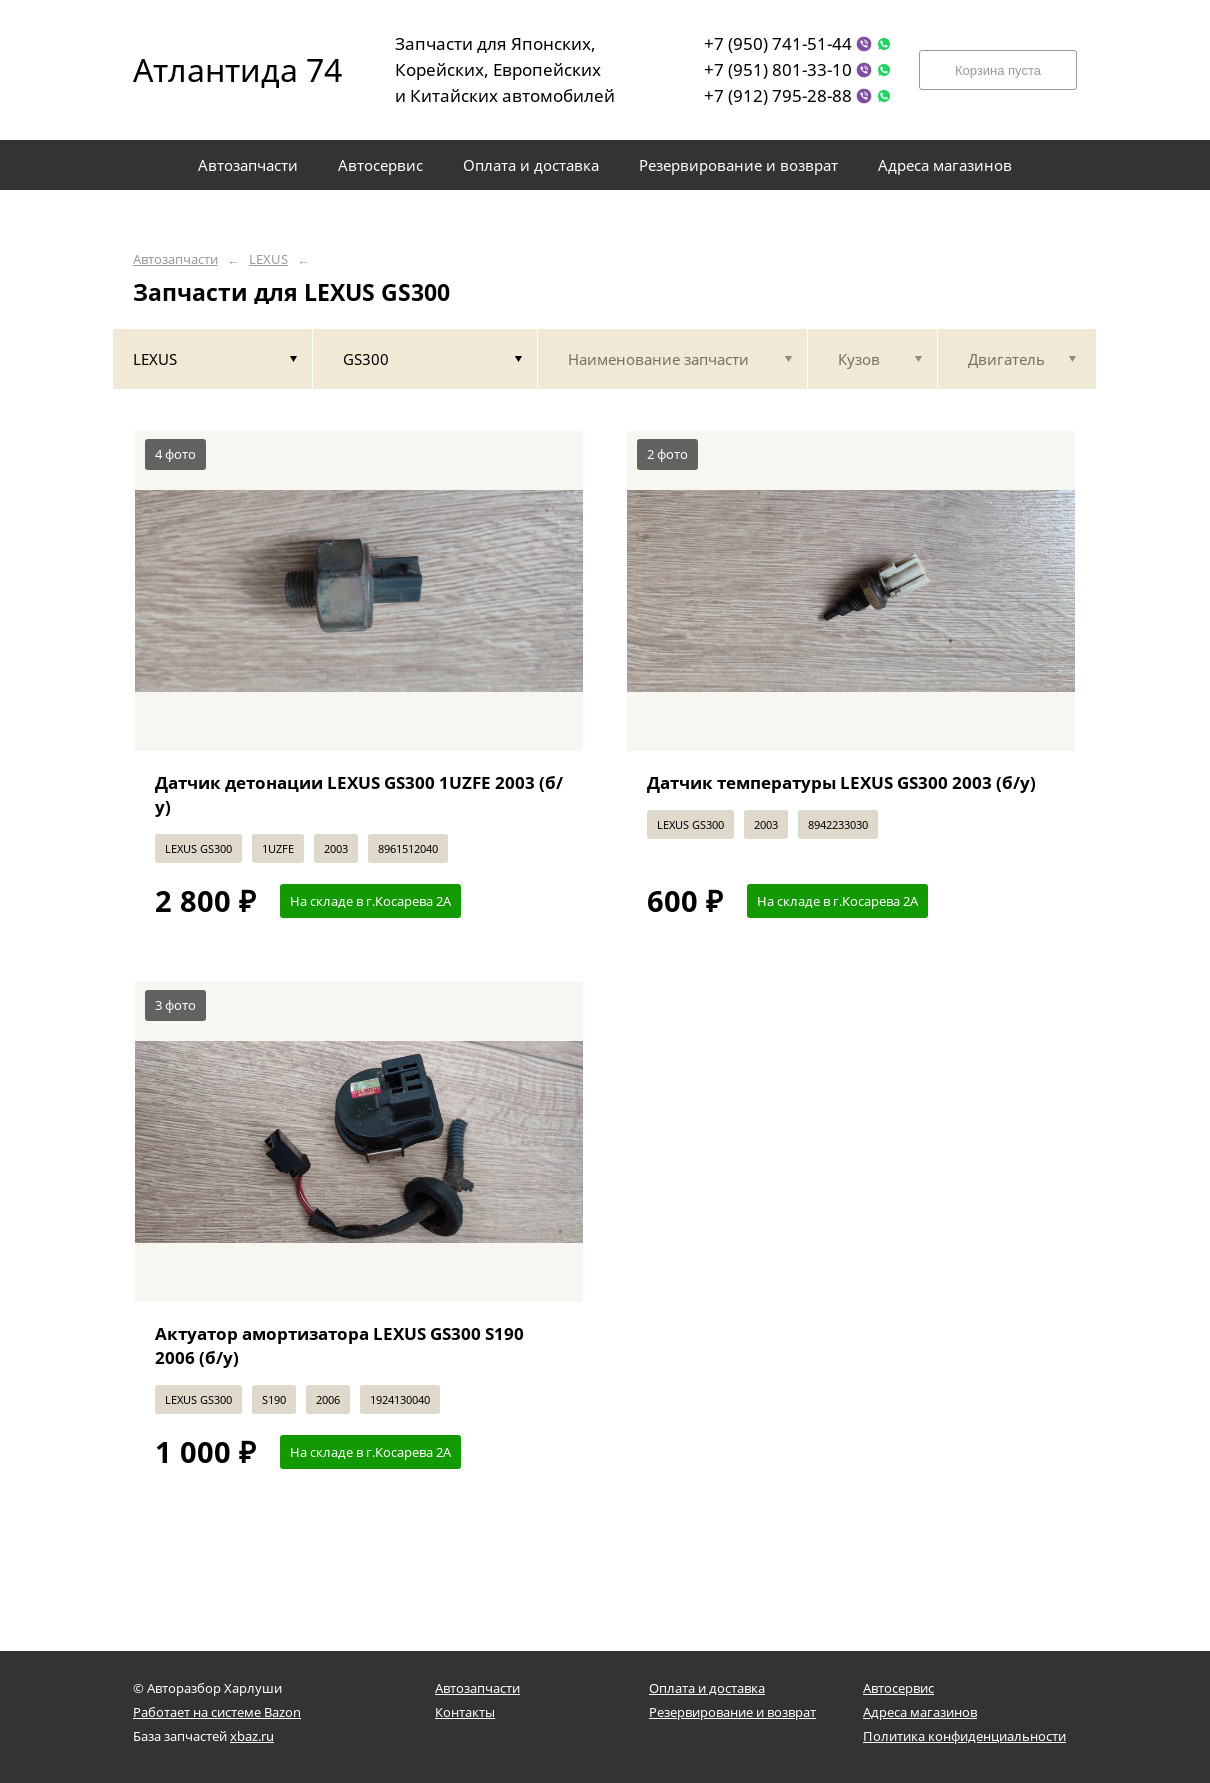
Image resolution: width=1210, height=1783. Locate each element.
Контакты (465, 1712)
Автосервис (898, 1688)
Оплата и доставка (707, 1688)
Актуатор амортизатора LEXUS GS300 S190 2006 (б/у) (339, 1345)
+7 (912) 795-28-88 (778, 95)
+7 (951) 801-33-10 (778, 69)
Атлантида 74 (223, 69)
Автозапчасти (175, 259)
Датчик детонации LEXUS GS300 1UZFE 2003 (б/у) (359, 794)
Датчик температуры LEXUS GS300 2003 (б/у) (841, 782)
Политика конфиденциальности (964, 1736)
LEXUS (268, 259)
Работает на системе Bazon (217, 1712)
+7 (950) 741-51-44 (778, 43)
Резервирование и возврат (732, 1712)
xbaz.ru (252, 1736)
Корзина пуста (998, 70)
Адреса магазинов (920, 1712)
